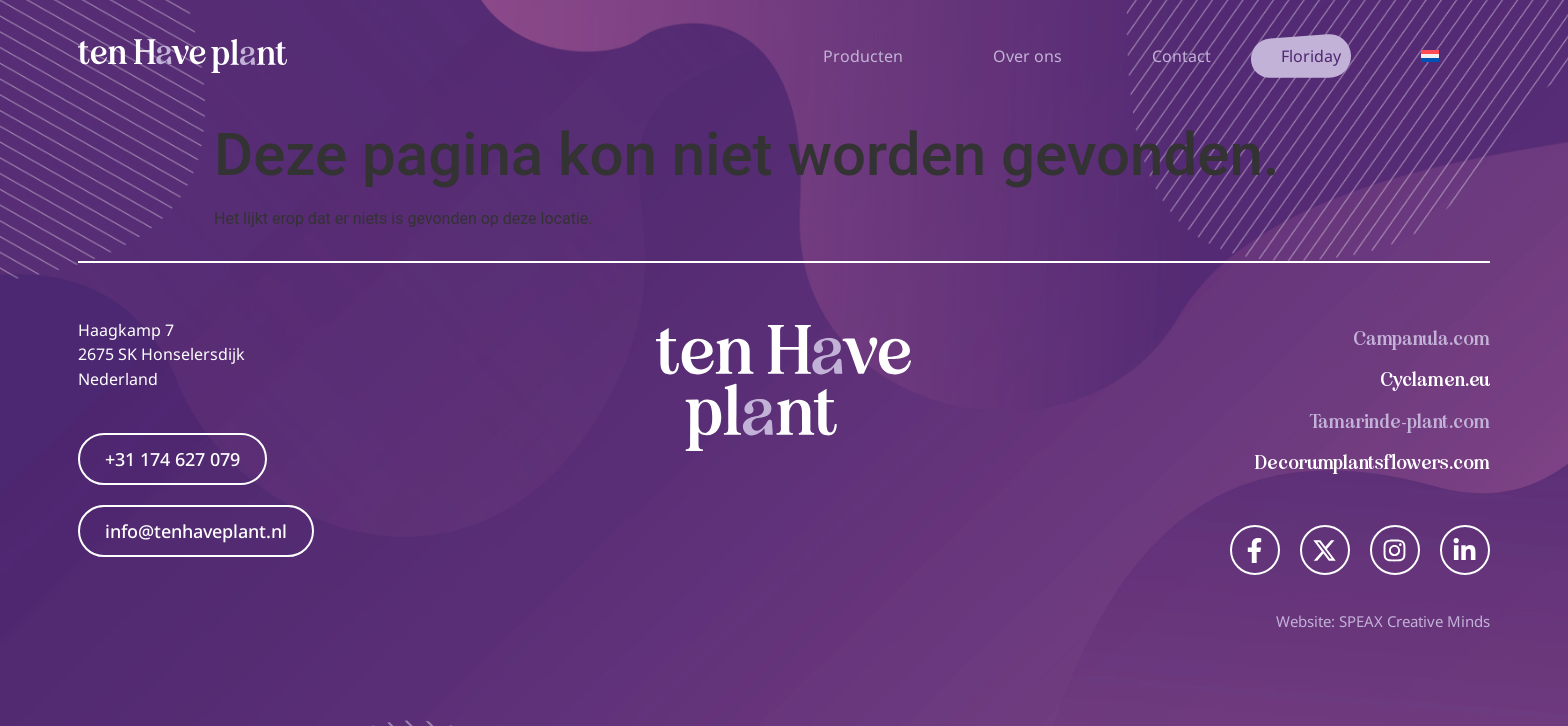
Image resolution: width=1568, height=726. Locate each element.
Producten (868, 56)
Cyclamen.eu (1435, 379)
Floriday (1311, 56)
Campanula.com (1421, 338)
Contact (1181, 56)
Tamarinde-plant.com (1400, 421)
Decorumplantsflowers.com (1372, 462)
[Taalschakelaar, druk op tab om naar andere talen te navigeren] (1430, 56)
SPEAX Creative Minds (1414, 621)
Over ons (1032, 56)
